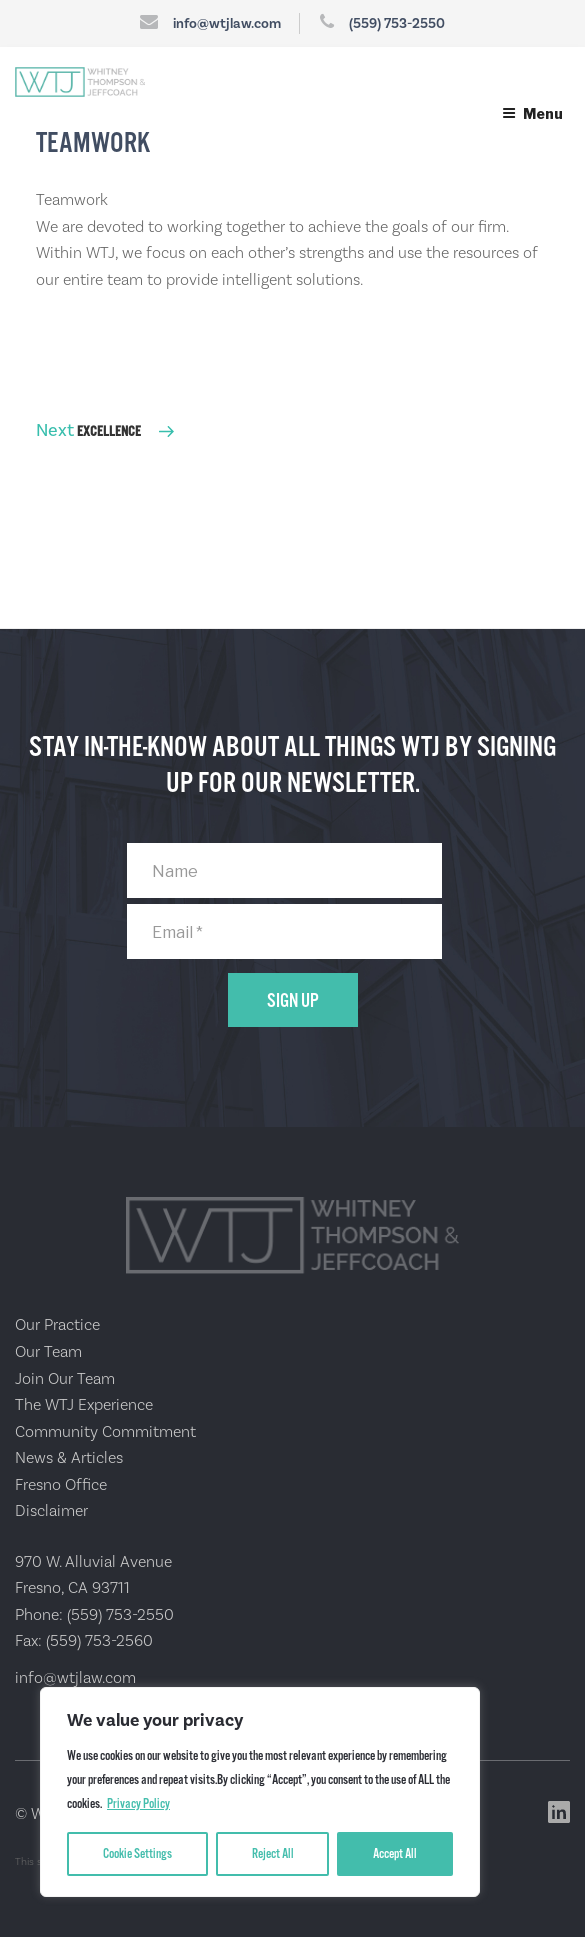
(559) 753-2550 (397, 23)
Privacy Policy (138, 1804)
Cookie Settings (137, 1854)
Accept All (395, 1854)
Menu (532, 113)
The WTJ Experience (84, 1404)
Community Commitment (105, 1431)
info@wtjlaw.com (227, 23)
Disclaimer (51, 1510)
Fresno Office (61, 1484)
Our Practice (57, 1324)
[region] (260, 1792)
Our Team (48, 1351)
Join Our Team (65, 1378)
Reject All (273, 1854)
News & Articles (69, 1457)
